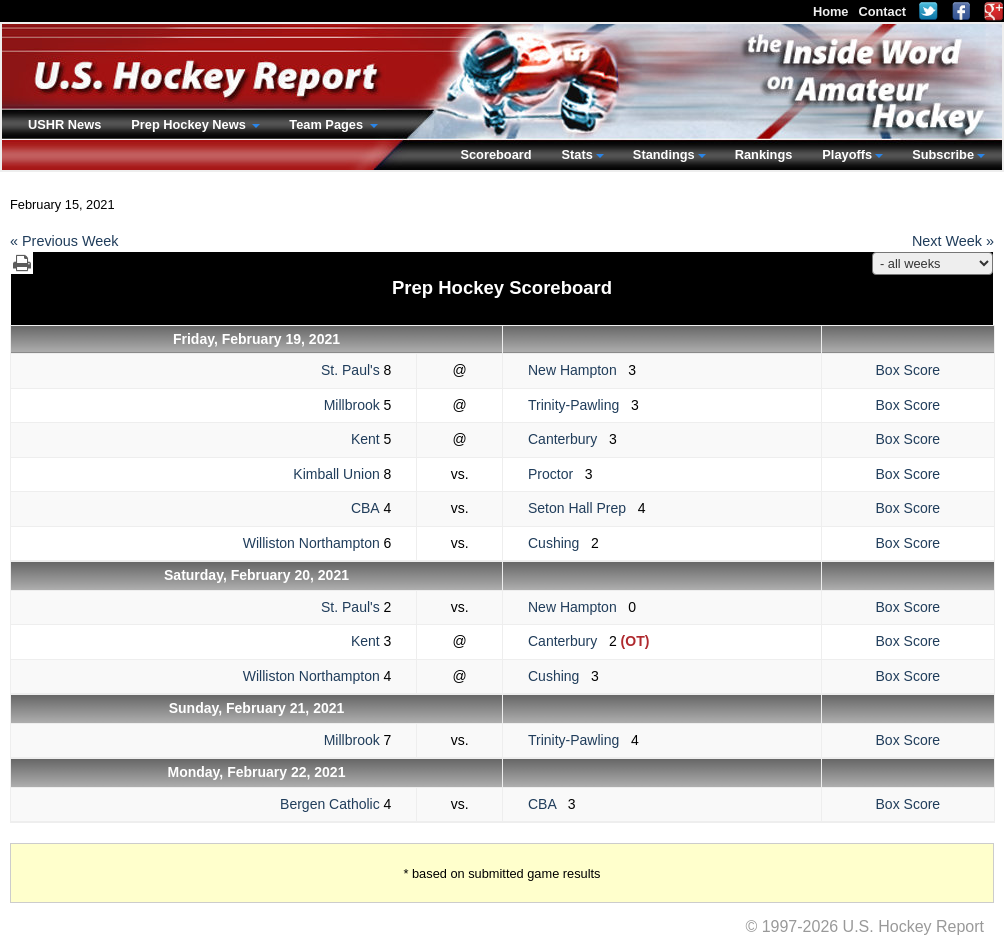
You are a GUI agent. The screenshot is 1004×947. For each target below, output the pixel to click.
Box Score (908, 370)
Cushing (559, 543)
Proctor (556, 474)
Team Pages (327, 124)
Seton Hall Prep (583, 508)
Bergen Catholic (330, 804)
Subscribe (943, 154)
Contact (882, 11)
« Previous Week (64, 241)
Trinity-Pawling (579, 405)
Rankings (764, 154)
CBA (365, 508)
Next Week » (953, 241)
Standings (664, 154)
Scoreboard (495, 154)
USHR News (64, 124)
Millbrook (352, 405)
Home (831, 11)
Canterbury (568, 439)
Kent (365, 439)
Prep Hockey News (190, 124)
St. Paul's (350, 370)
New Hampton (578, 370)
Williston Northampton (311, 543)
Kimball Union (336, 474)
